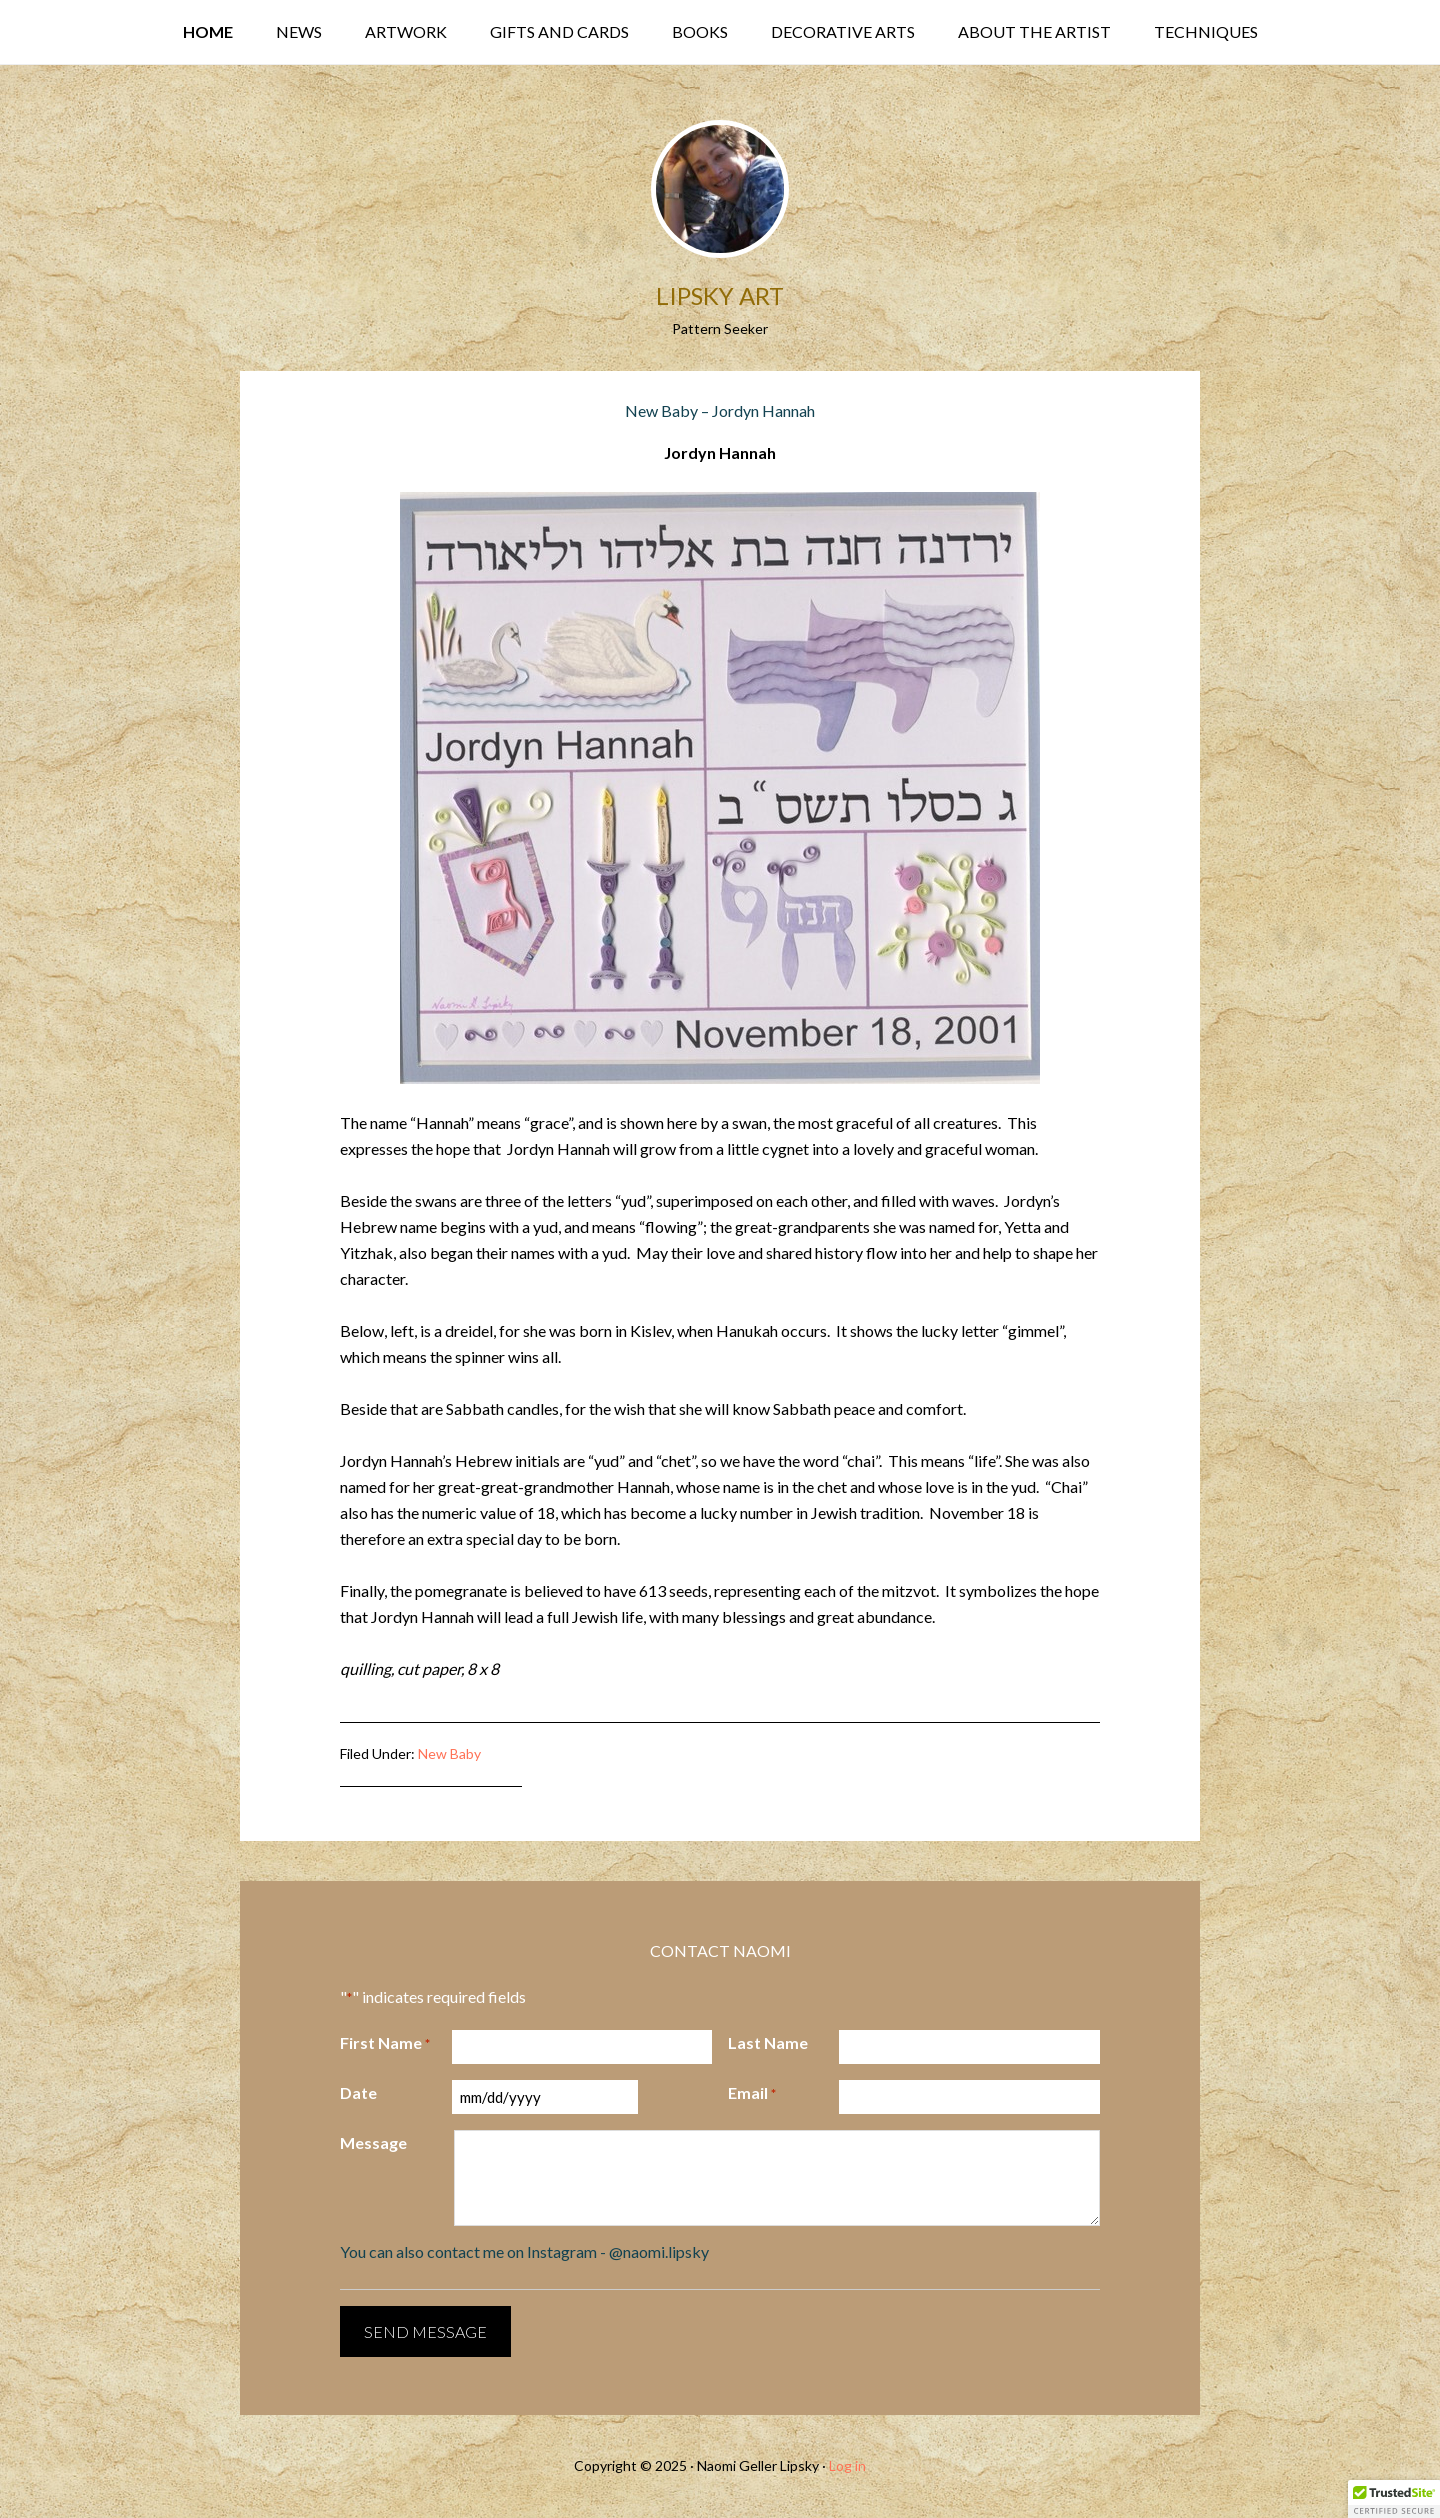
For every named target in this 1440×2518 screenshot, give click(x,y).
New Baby (449, 1753)
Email (752, 2094)
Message (373, 2142)
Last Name (768, 2042)
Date (358, 2092)
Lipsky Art (720, 295)
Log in (847, 2465)
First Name (385, 2044)
